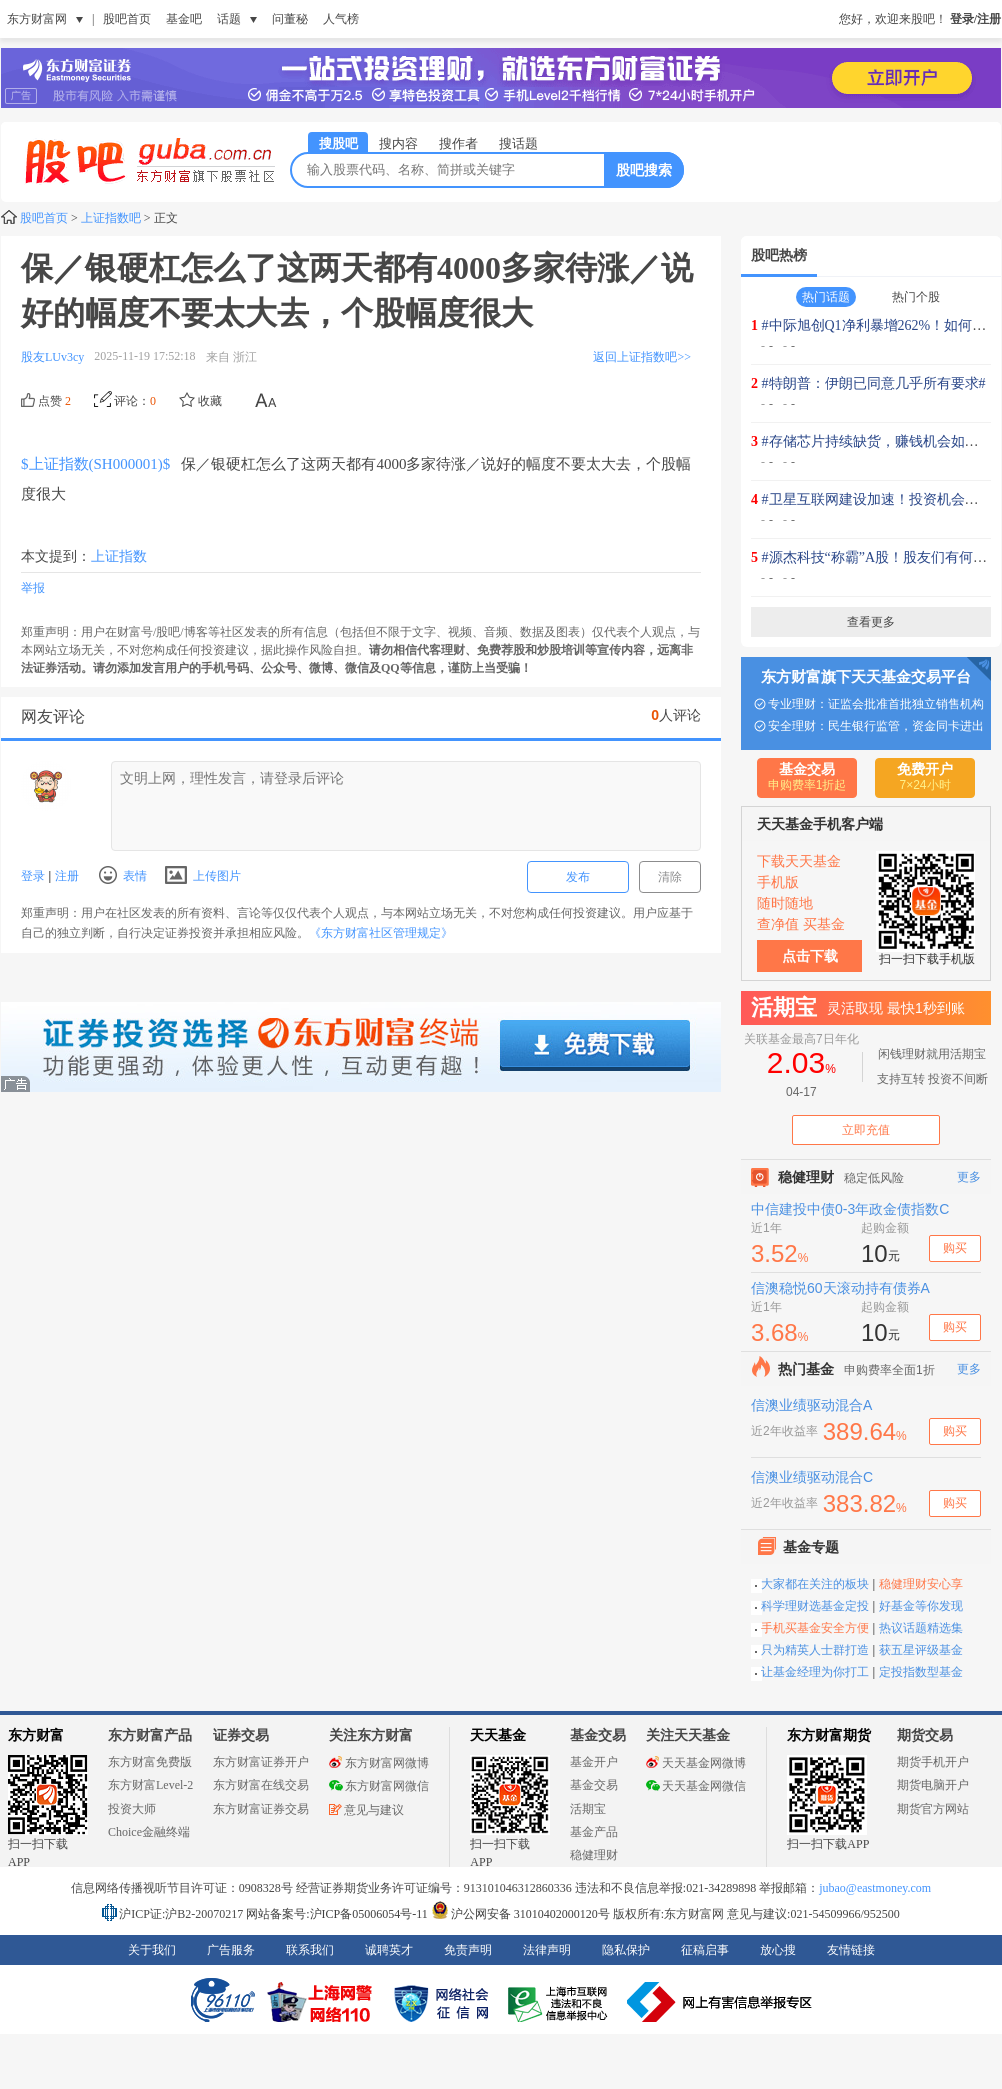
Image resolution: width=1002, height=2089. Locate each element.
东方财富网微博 (379, 1763)
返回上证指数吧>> (642, 357)
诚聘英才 (389, 1950)
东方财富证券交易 (261, 1809)
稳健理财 (594, 1855)
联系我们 (310, 1950)
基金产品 (594, 1832)
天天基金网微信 (696, 1786)
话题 (229, 19)
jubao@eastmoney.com (875, 1888)
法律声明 (547, 1950)
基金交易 (594, 1785)
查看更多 (871, 622)
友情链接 (851, 1950)
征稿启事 (705, 1950)
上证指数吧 (111, 218)
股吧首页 (127, 19)
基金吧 (184, 19)
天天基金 (498, 1735)
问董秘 (290, 19)
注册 (64, 876)
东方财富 (36, 1735)
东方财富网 (37, 19)
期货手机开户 (933, 1762)
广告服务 (231, 1950)
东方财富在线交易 (261, 1785)
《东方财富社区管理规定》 (381, 933)
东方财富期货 (829, 1735)
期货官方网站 (933, 1809)
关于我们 (152, 1950)
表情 (123, 875)
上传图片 (203, 876)
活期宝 (588, 1809)
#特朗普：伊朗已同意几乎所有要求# (874, 383)
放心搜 (778, 1950)
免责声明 (468, 1950)
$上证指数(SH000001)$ (95, 464)
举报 (33, 588)
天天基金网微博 (696, 1763)
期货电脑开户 (933, 1785)
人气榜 (341, 19)
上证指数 (119, 556)
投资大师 (132, 1809)
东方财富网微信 (379, 1786)
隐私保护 (626, 1950)
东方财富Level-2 (150, 1785)
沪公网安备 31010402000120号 (520, 1914)
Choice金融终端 (149, 1832)
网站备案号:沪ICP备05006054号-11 (338, 1914)
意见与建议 (366, 1810)
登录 (34, 876)
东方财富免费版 (150, 1762)
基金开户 (594, 1762)
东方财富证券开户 (261, 1762)
